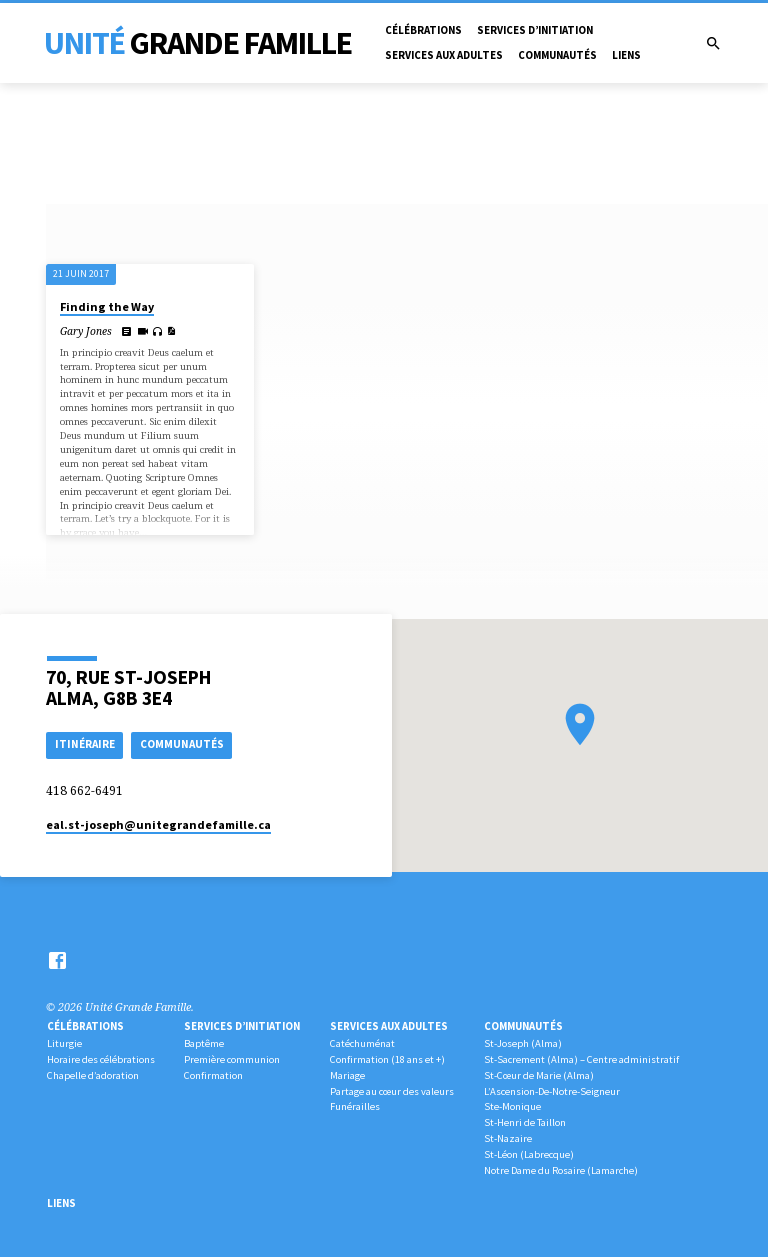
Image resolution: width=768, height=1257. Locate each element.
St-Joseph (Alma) (523, 1043)
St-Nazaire (508, 1138)
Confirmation (213, 1075)
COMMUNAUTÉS (182, 744)
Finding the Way (107, 306)
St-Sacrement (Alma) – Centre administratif (581, 1059)
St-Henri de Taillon (525, 1122)
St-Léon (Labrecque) (529, 1154)
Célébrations (423, 30)
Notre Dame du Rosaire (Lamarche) (561, 1170)
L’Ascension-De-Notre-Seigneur (552, 1091)
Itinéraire (85, 744)
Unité (198, 43)
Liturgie (64, 1043)
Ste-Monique (512, 1106)
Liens (626, 55)
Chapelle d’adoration (93, 1075)
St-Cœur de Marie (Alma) (539, 1075)
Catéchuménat (362, 1043)
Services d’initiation (535, 30)
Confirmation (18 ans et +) (387, 1059)
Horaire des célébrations (101, 1059)
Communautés (557, 55)
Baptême (204, 1043)
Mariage (347, 1075)
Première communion (232, 1059)
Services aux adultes (444, 55)
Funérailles (355, 1106)
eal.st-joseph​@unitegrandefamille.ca (158, 824)
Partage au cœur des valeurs (392, 1091)
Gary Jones (86, 331)
